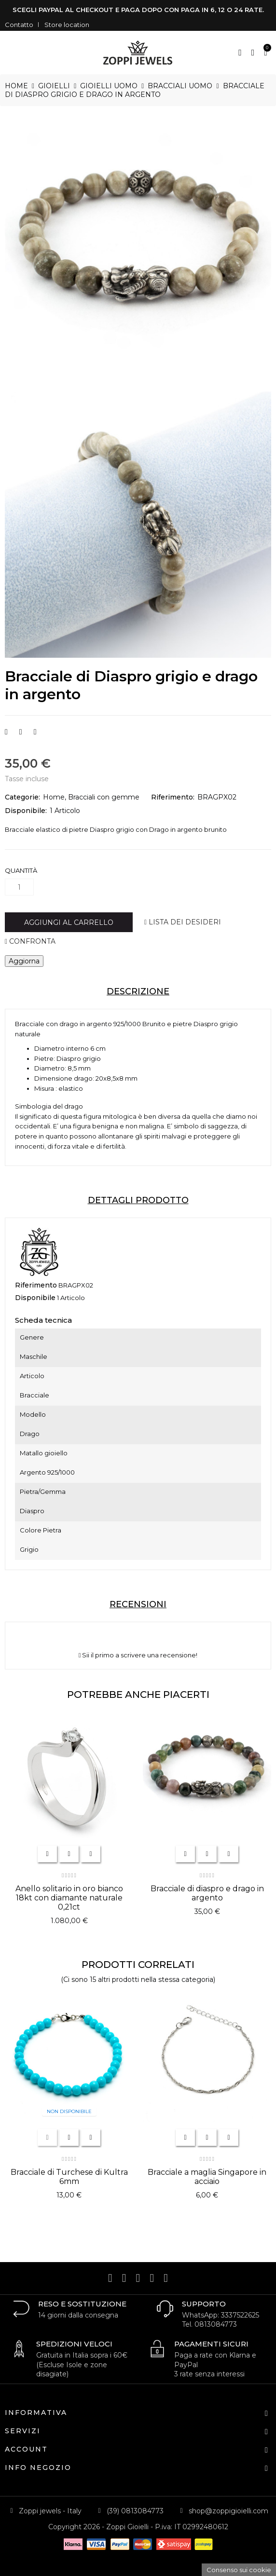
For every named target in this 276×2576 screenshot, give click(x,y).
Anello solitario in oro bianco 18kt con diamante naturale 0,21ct (69, 1898)
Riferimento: (172, 797)
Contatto (19, 24)
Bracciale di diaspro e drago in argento (207, 1893)
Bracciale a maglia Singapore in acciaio (207, 2177)
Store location (66, 24)
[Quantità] (19, 887)
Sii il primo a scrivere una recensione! (138, 1655)
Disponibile (35, 1297)
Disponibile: (26, 810)
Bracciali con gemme (103, 797)
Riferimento (36, 1285)
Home (54, 797)
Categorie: (22, 797)
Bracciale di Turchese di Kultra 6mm (69, 2177)
